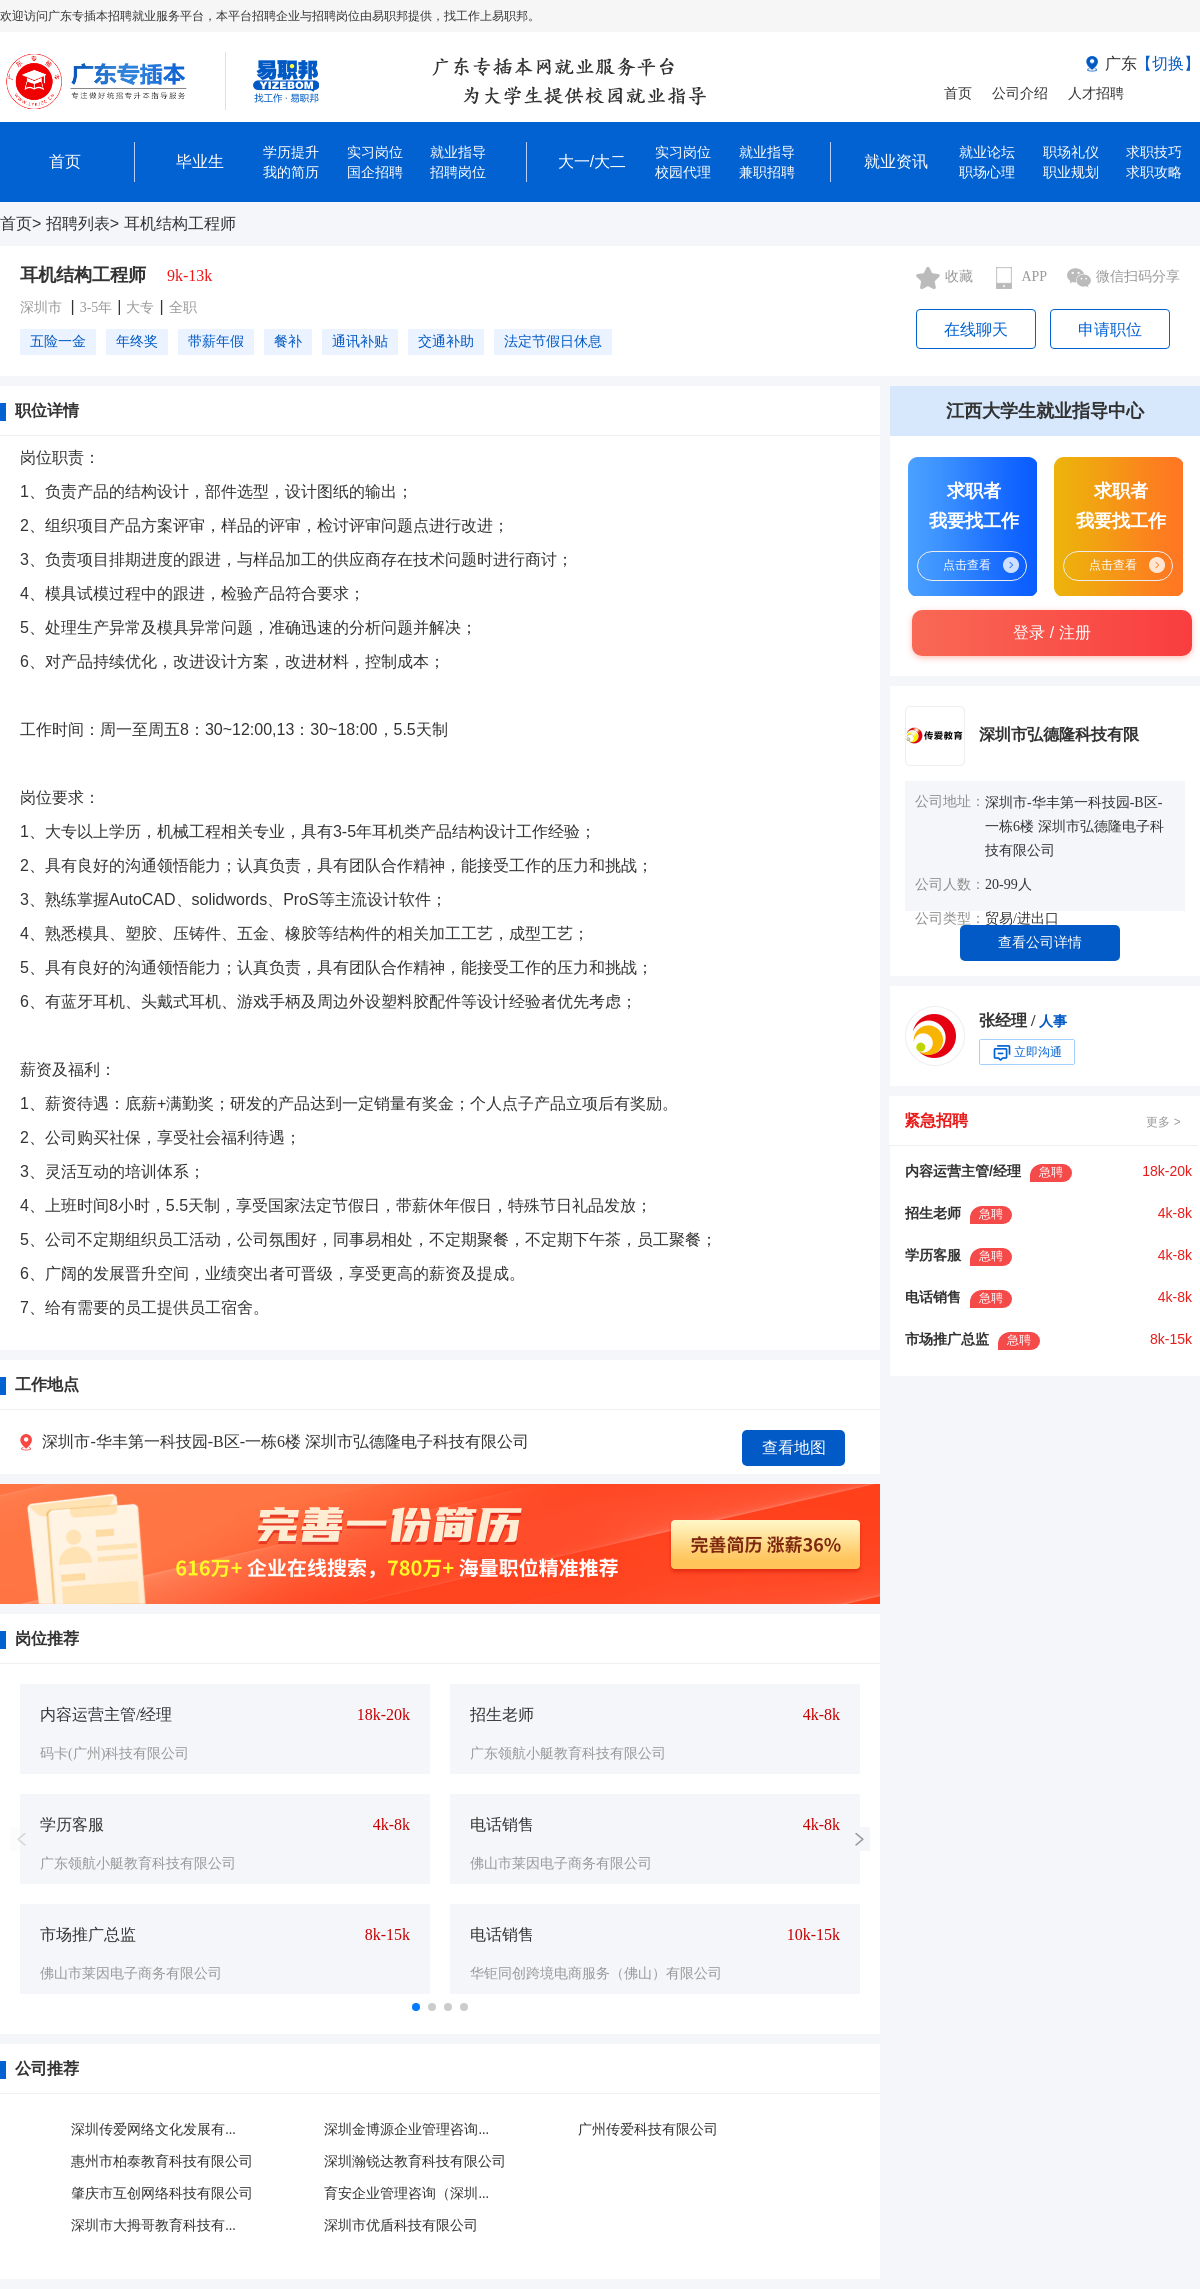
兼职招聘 (767, 172)
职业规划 (1071, 172)
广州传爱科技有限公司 (648, 2129)
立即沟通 (1027, 1053)
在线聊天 (976, 329)
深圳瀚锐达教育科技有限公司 (415, 2161)
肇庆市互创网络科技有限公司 (162, 2193)
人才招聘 (1096, 93)
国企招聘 (375, 172)
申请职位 (1110, 329)
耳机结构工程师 (180, 223)
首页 (958, 93)
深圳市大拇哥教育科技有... (153, 2225)
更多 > (1163, 1122)
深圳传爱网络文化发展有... (153, 2129)
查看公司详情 (1040, 942)
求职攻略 (1154, 172)
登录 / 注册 (1051, 632)
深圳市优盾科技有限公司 (401, 2225)
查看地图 (794, 1447)
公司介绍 (1020, 93)
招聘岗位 (458, 172)
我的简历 (291, 172)
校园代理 (683, 172)
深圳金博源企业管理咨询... (406, 2129)
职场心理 (987, 172)
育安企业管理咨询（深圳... (406, 2193)
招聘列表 (78, 223)
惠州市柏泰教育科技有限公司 (162, 2161)
